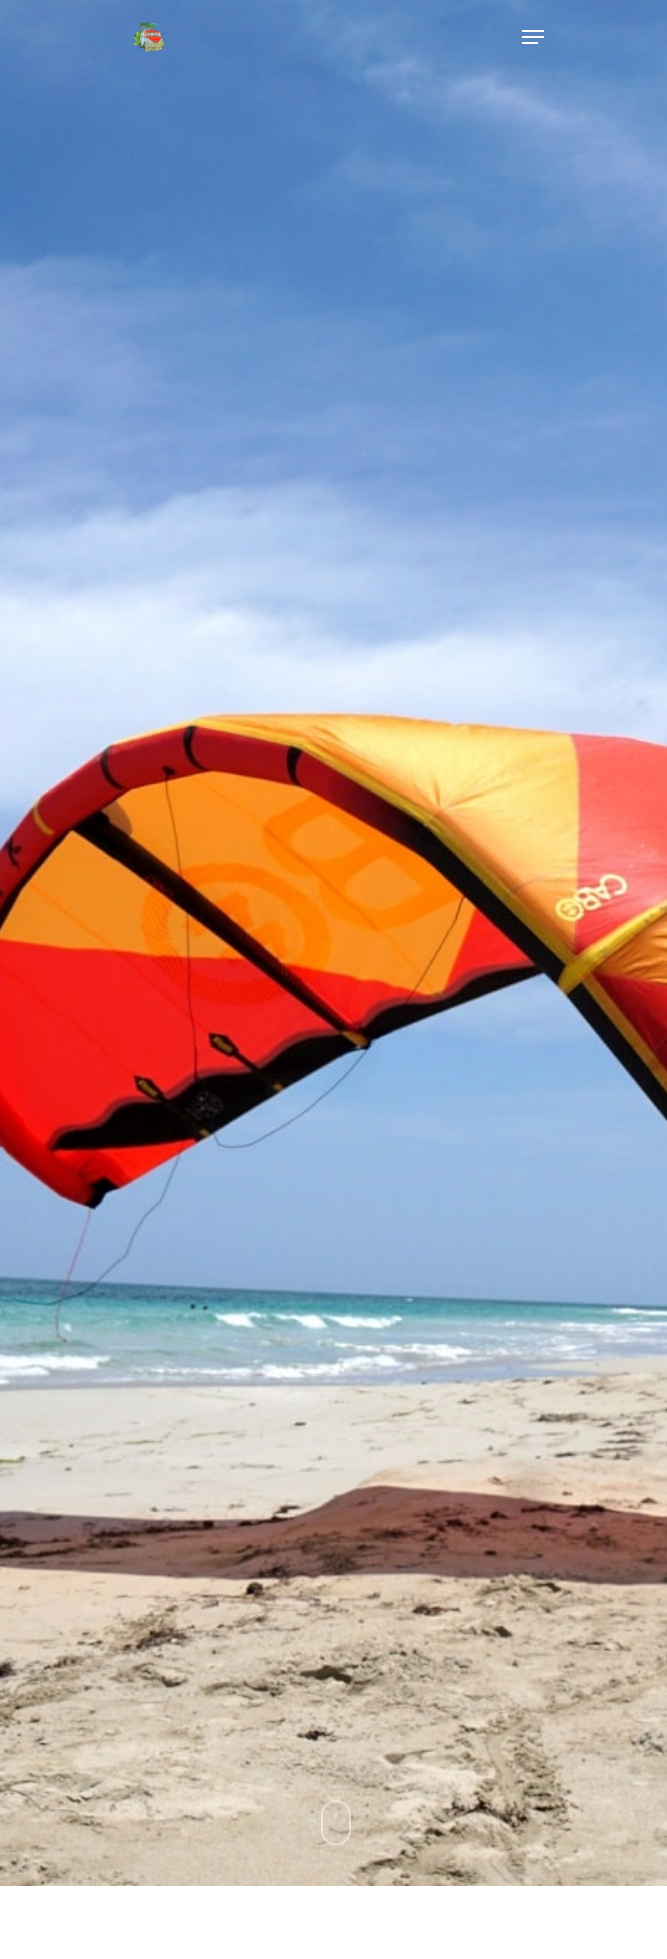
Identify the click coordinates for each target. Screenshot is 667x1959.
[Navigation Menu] (533, 37)
